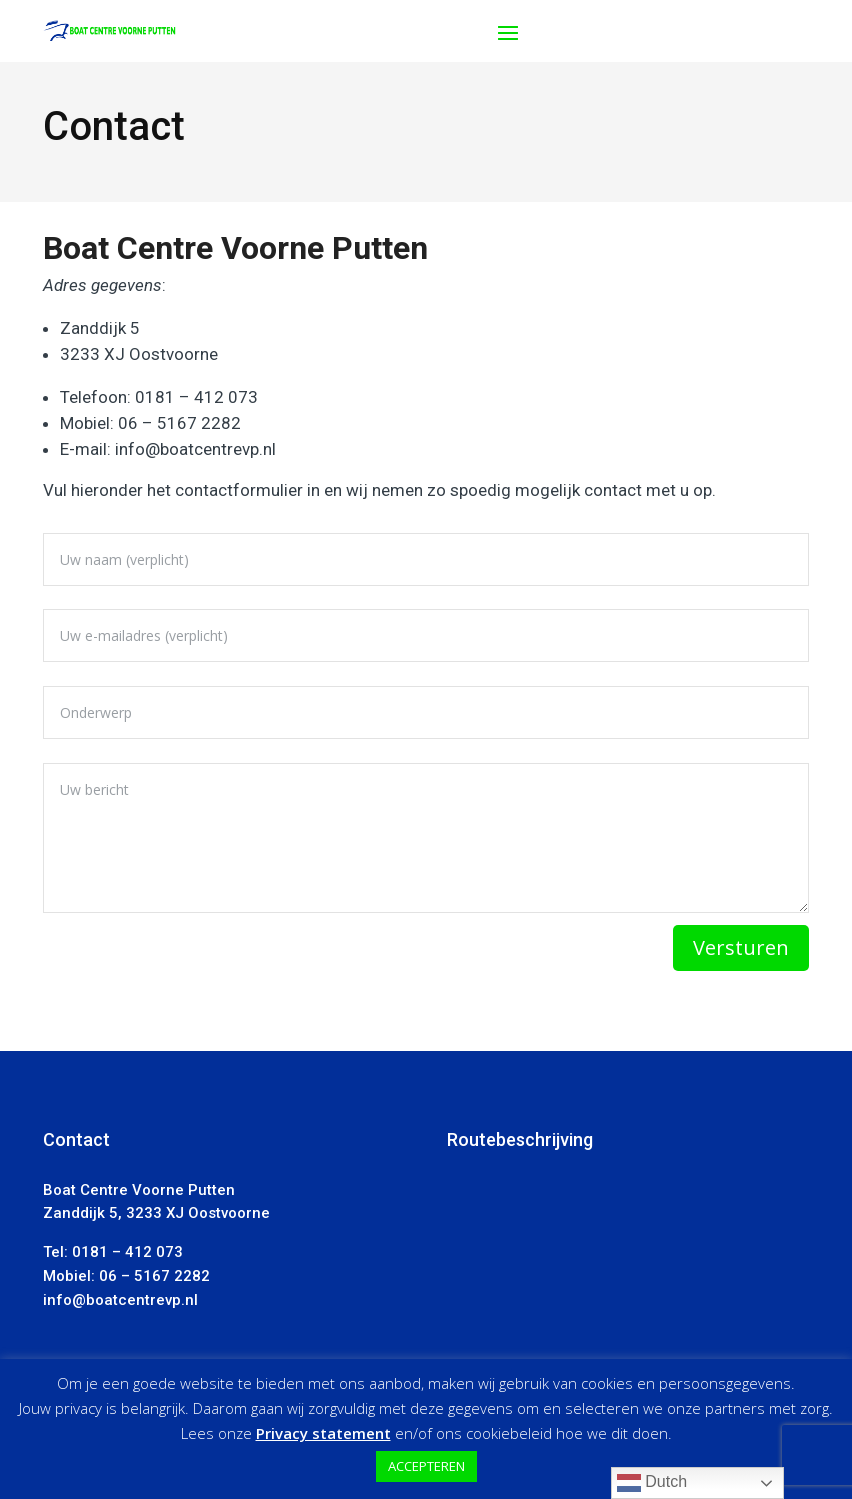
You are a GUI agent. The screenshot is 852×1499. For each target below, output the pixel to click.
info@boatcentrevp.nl (195, 449)
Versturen (741, 947)
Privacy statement (323, 1433)
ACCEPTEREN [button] (426, 1466)
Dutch (652, 1483)
